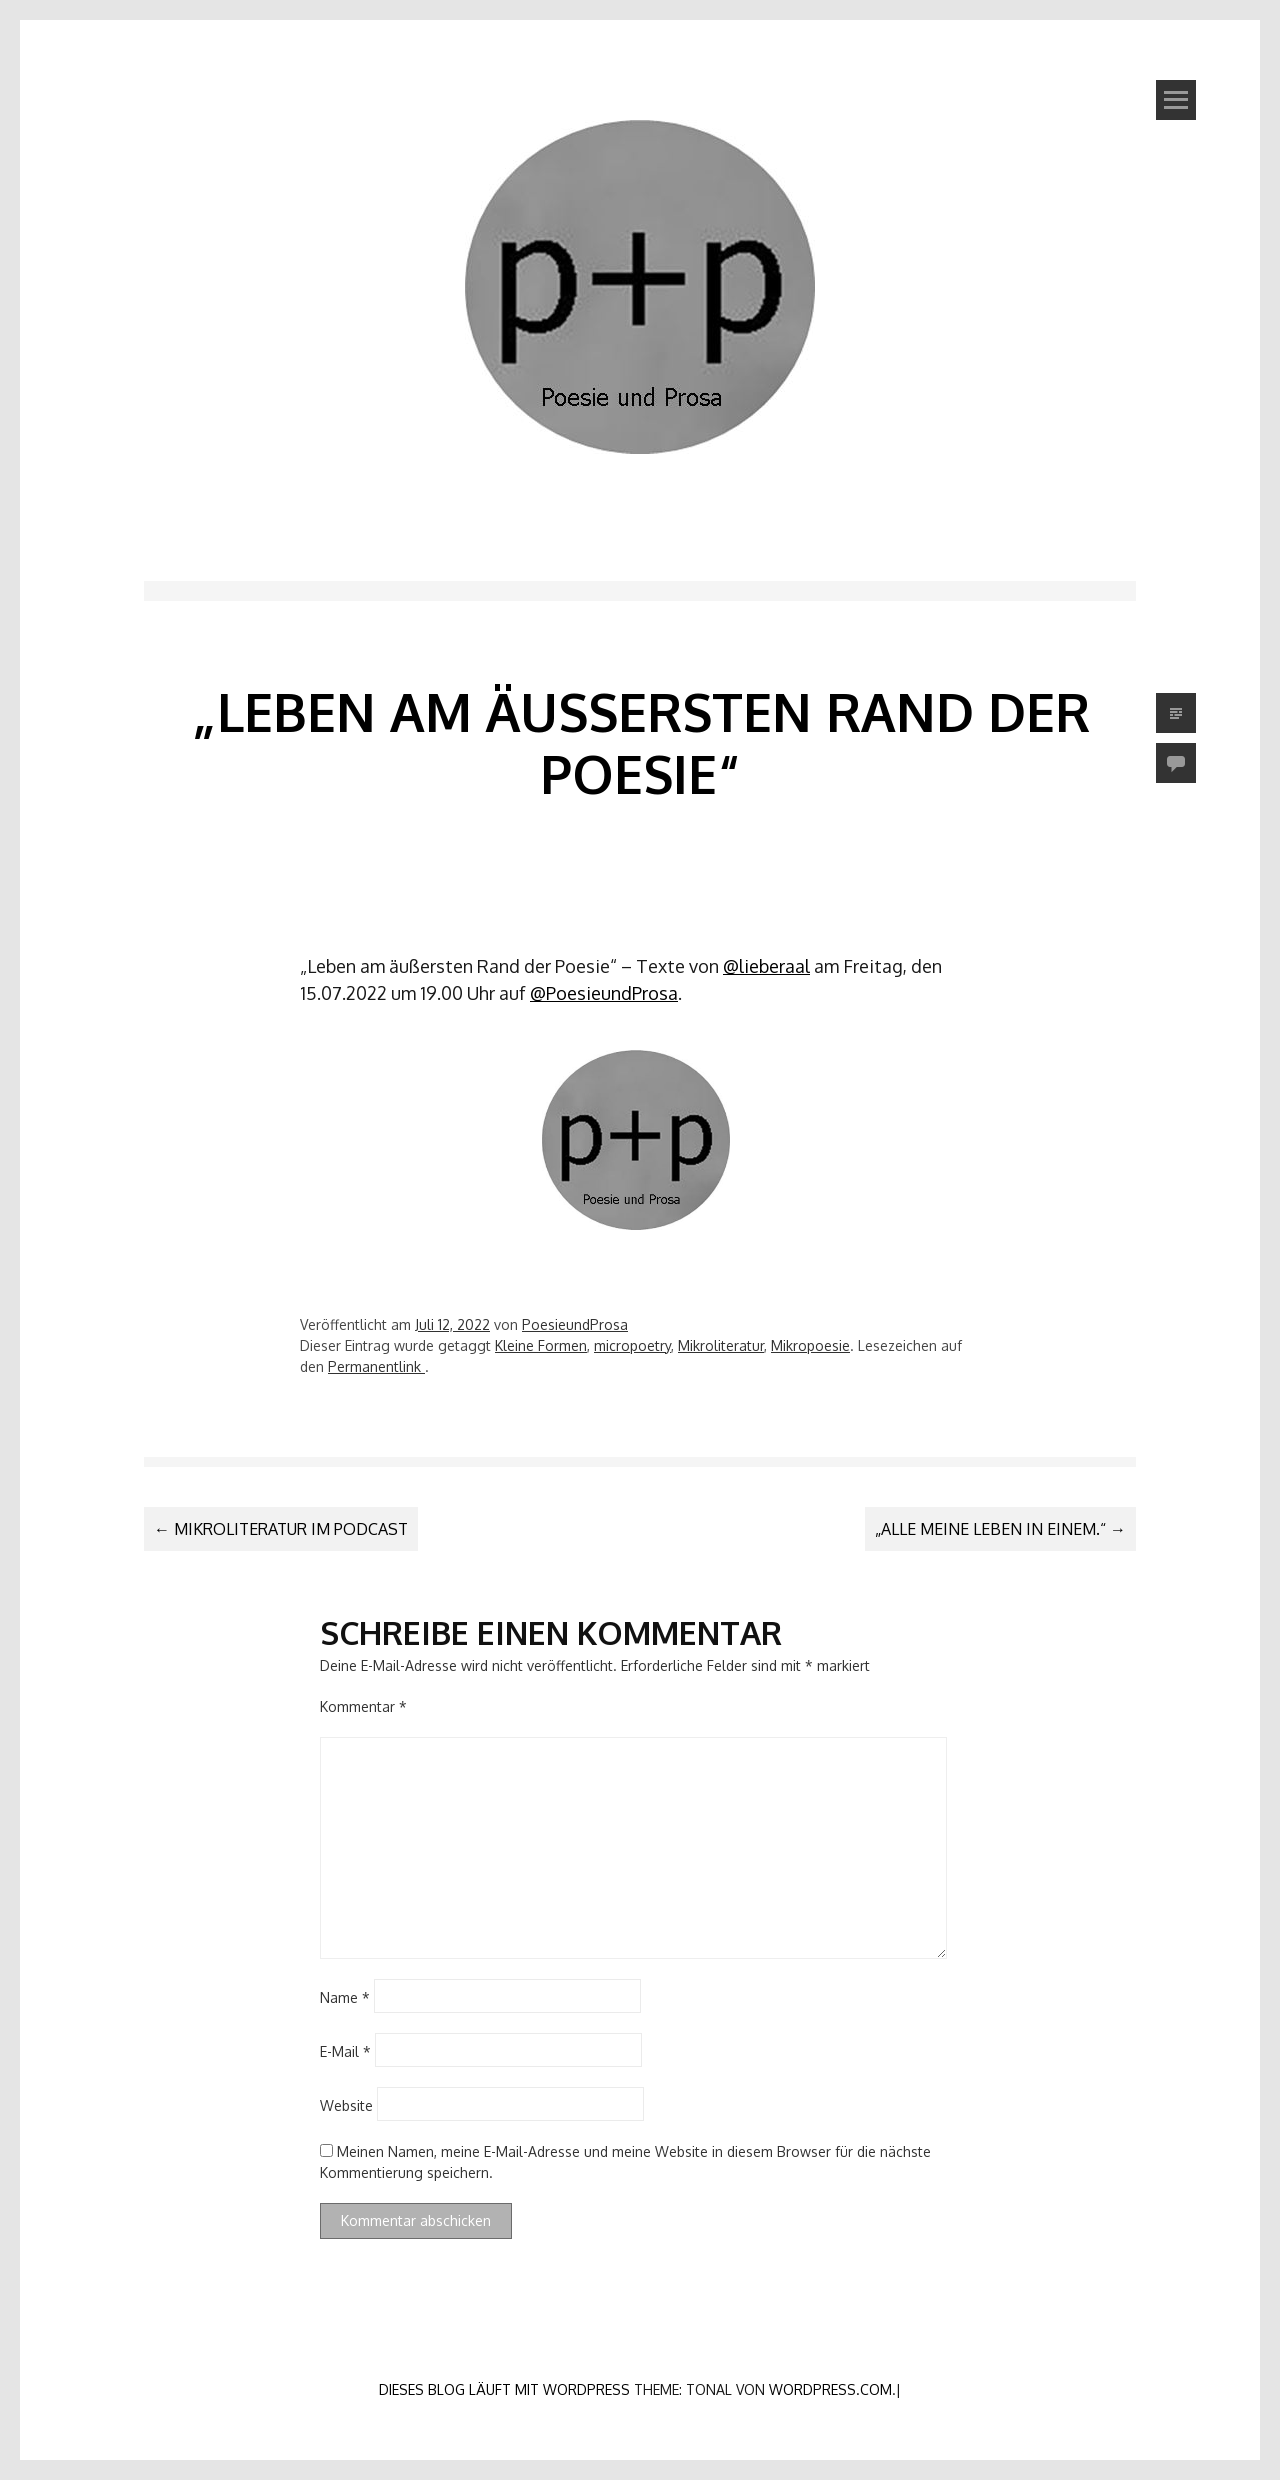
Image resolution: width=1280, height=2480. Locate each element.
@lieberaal (766, 966)
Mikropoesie (810, 1345)
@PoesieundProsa (604, 993)
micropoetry (632, 1345)
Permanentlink (376, 1366)
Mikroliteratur (721, 1345)
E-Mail (345, 2051)
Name (345, 1997)
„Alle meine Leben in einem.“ (1000, 1529)
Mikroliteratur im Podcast (281, 1529)
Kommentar (363, 1706)
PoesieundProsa (575, 1324)
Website (346, 2105)
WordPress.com (830, 2389)
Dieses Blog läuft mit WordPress (504, 2389)
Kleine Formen (541, 1345)
